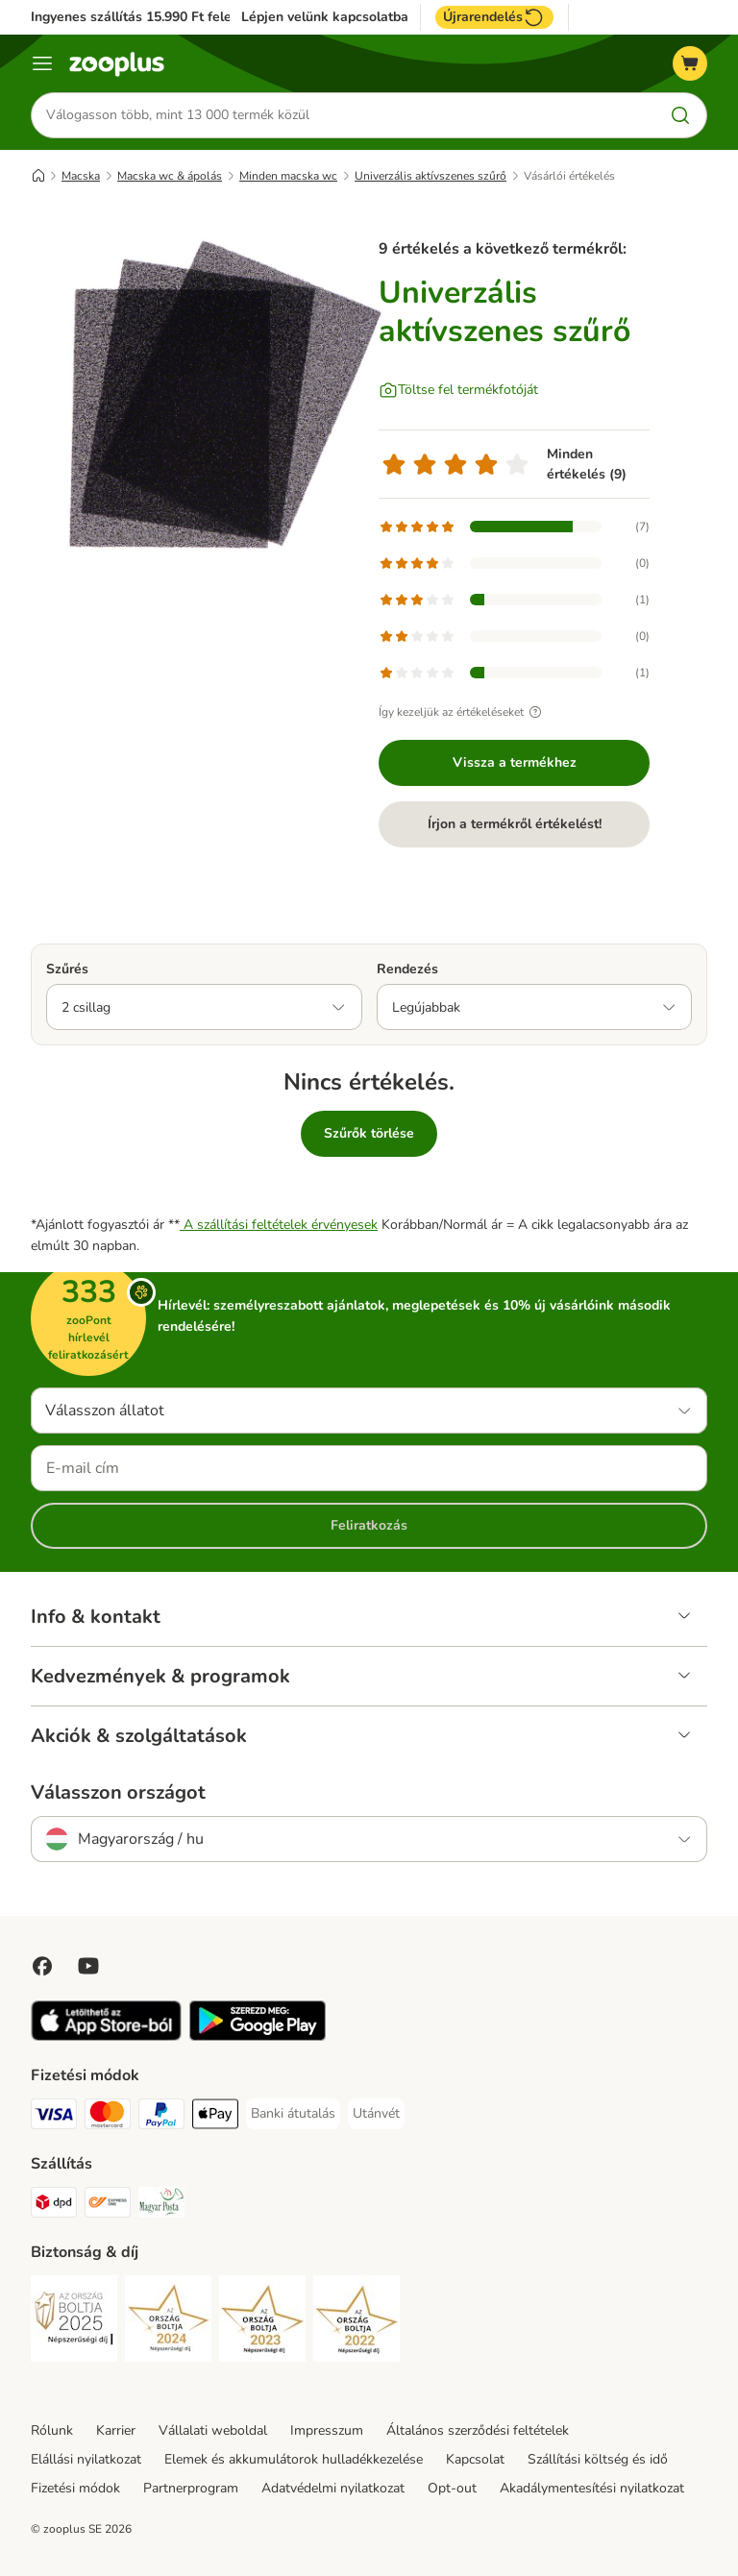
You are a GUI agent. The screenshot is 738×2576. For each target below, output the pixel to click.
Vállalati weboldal (213, 2430)
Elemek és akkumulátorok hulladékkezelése (293, 2459)
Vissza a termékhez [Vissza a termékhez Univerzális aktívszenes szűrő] (515, 762)
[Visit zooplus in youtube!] (88, 1965)
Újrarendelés (494, 17)
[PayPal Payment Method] (161, 2117)
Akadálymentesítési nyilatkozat (592, 2488)
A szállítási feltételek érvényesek (279, 1224)
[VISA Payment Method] (54, 2117)
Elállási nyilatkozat (86, 2459)
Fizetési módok (75, 2488)
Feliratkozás (369, 1525)
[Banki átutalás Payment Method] (293, 2113)
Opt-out (452, 2488)
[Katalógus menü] (42, 63)
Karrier (115, 2430)
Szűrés (67, 969)
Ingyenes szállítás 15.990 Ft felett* (139, 17)
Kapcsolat (475, 2459)
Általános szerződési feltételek (477, 2430)
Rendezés (407, 969)
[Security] (74, 2321)
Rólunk (52, 2430)
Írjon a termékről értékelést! (515, 824)
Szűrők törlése (369, 1133)
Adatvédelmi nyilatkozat (333, 2488)
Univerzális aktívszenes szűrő (430, 176)
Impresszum (326, 2430)
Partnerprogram (190, 2488)
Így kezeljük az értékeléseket (463, 712)
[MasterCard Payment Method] (108, 2117)
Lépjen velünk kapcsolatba (324, 17)
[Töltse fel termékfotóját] (458, 390)
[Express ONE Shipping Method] (108, 2205)
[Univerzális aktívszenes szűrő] (213, 398)
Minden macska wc (288, 176)
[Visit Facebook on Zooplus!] (42, 1965)
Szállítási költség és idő (598, 2459)
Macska (81, 176)
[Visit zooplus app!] (106, 2036)
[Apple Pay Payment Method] (215, 2117)
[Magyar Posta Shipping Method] (161, 2205)
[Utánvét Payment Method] (376, 2113)
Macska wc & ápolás (169, 176)
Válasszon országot (118, 1792)
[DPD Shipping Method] (54, 2205)
